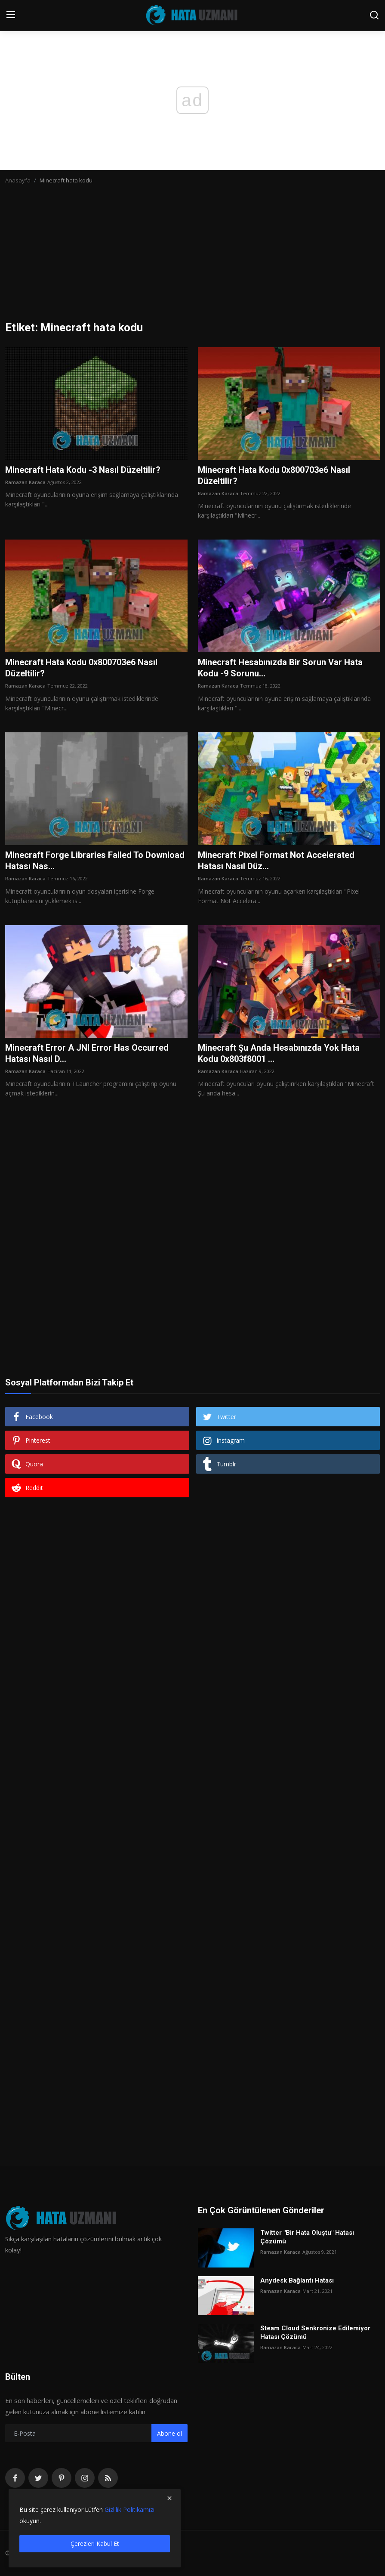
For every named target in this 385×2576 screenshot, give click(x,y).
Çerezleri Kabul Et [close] (95, 2543)
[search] (374, 15)
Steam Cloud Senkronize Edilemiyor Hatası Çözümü (315, 2332)
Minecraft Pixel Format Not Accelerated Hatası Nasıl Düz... (276, 860)
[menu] (11, 15)
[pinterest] (61, 2478)
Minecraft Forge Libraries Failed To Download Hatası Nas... (95, 860)
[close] (169, 2498)
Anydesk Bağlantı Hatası (297, 2280)
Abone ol (169, 2433)
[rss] (108, 2478)
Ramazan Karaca (25, 482)
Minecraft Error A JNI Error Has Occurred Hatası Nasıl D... (87, 1053)
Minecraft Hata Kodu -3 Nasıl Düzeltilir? (82, 470)
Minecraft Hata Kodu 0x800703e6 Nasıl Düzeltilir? (274, 475)
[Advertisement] (192, 256)
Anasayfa (18, 180)
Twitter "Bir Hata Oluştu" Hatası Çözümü (307, 2237)
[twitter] (38, 2478)
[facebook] (15, 2478)
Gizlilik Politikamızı (129, 2509)
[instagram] (85, 2478)
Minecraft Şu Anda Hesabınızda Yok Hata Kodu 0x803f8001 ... (279, 1053)
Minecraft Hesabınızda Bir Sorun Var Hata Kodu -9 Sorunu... (280, 668)
